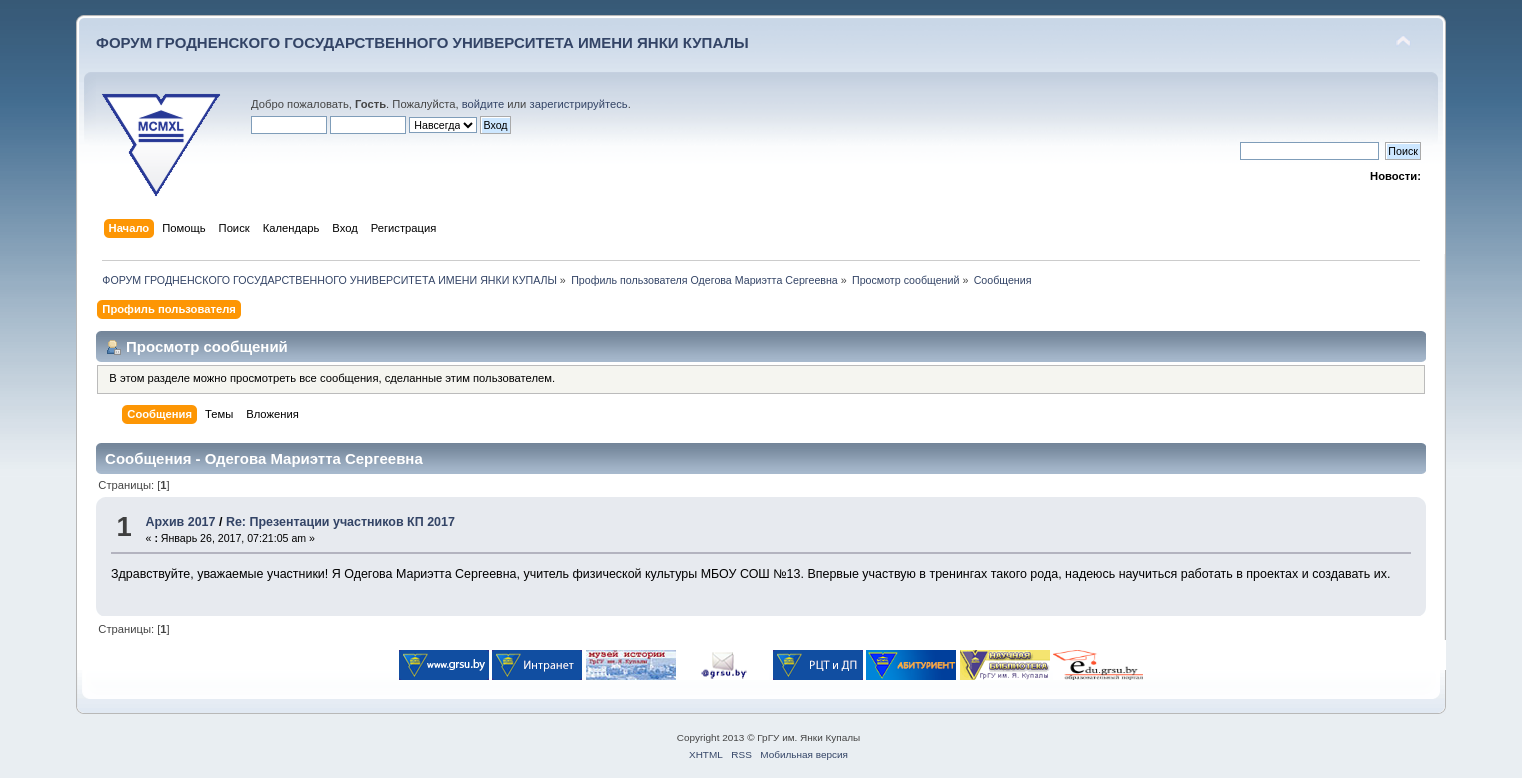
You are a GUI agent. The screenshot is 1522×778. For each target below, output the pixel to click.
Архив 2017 (181, 522)
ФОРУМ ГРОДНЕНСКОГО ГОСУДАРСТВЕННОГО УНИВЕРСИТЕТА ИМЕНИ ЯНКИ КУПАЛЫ (422, 42)
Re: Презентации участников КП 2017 (340, 522)
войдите (483, 104)
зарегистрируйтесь (579, 104)
